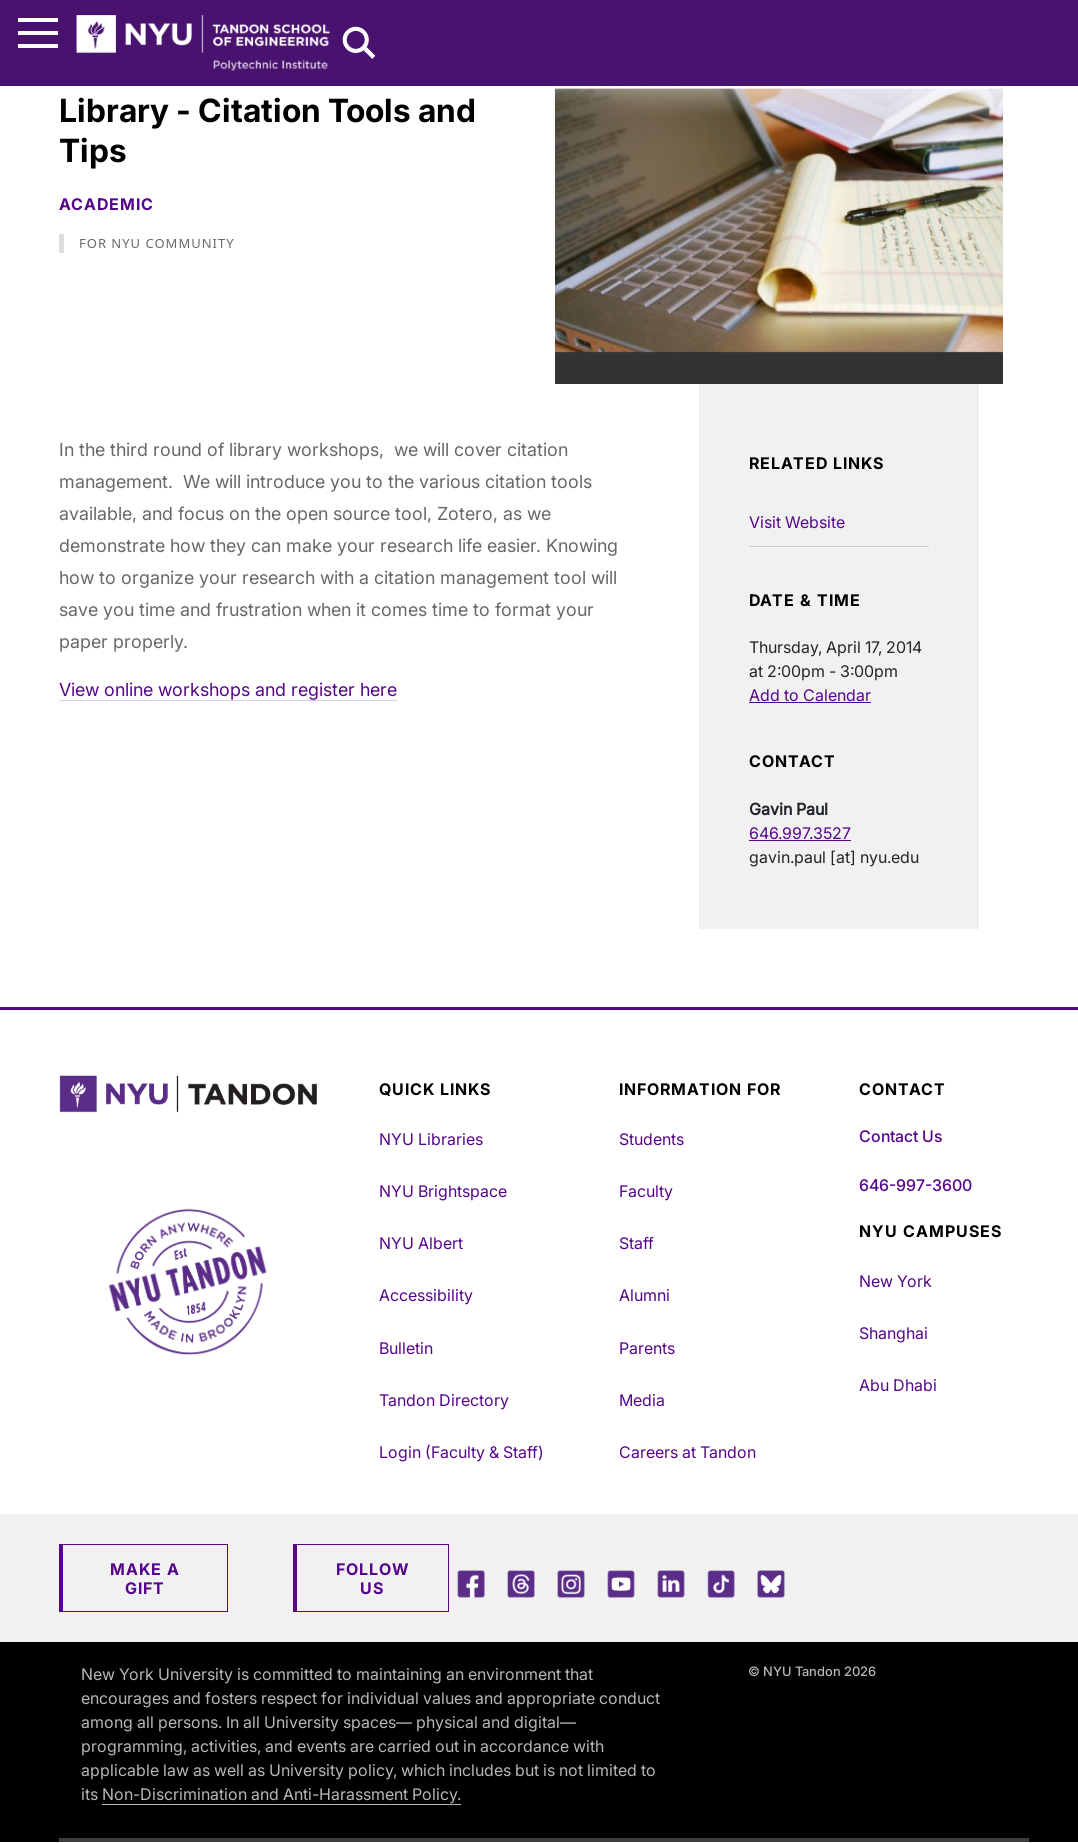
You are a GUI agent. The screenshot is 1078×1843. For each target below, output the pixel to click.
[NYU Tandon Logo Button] (214, 1119)
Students (651, 1139)
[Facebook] (471, 1583)
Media (642, 1400)
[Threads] (521, 1583)
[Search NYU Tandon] (360, 45)
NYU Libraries (431, 1139)
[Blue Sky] (771, 1583)
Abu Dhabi (898, 1385)
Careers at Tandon (687, 1452)
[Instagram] (571, 1583)
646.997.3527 (800, 833)
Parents (647, 1348)
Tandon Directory (444, 1400)
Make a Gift (145, 1578)
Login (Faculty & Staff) (461, 1452)
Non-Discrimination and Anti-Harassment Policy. (281, 1794)
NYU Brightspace (443, 1191)
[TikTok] (721, 1583)
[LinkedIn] (671, 1583)
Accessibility (426, 1295)
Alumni (644, 1295)
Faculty (646, 1191)
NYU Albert (421, 1243)
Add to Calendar (810, 695)
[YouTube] (621, 1583)
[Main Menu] (38, 33)
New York (895, 1281)
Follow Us (372, 1578)
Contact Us (900, 1136)
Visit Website (797, 522)
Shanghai (893, 1333)
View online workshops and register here (228, 689)
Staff (636, 1243)
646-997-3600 (915, 1185)
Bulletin (406, 1348)
